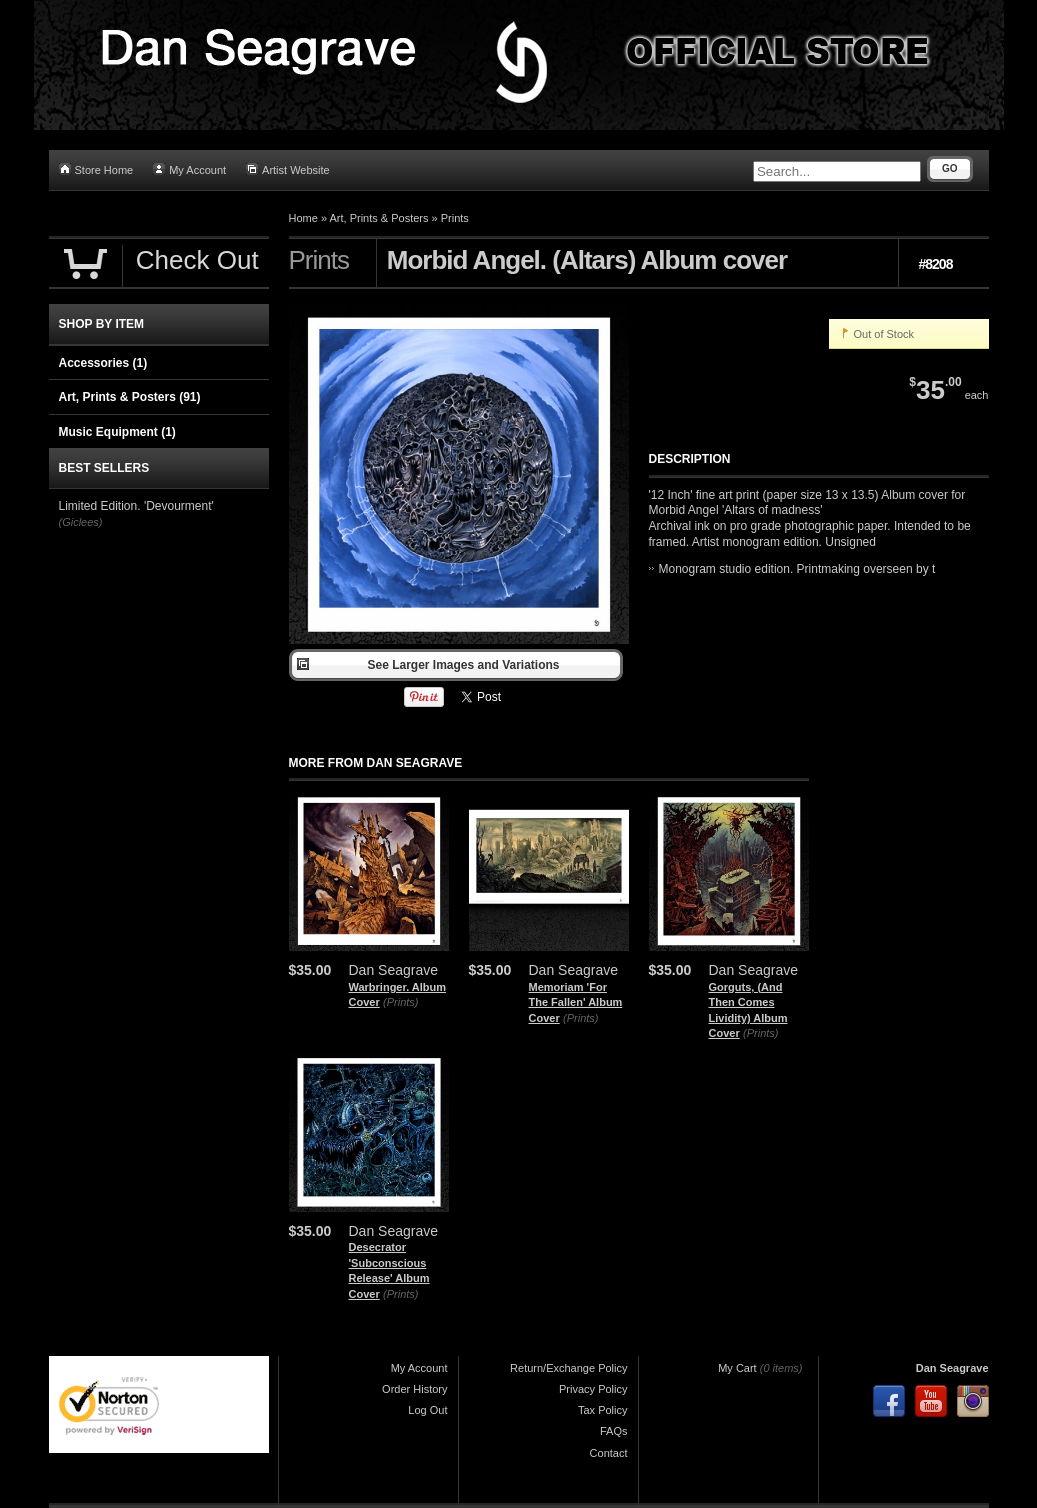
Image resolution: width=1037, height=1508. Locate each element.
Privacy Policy (593, 1389)
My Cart (737, 1368)
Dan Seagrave (952, 1368)
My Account (189, 169)
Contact (609, 1453)
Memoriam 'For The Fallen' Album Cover (576, 1002)
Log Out (427, 1410)
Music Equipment (117, 432)
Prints (455, 218)
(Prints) (400, 1002)
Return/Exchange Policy (568, 1368)
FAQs (614, 1431)
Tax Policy (603, 1410)
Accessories (103, 363)
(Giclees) (81, 522)
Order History (414, 1389)
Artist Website (288, 169)
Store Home (96, 169)
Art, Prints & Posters (378, 218)
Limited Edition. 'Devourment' (136, 506)
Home (303, 218)
